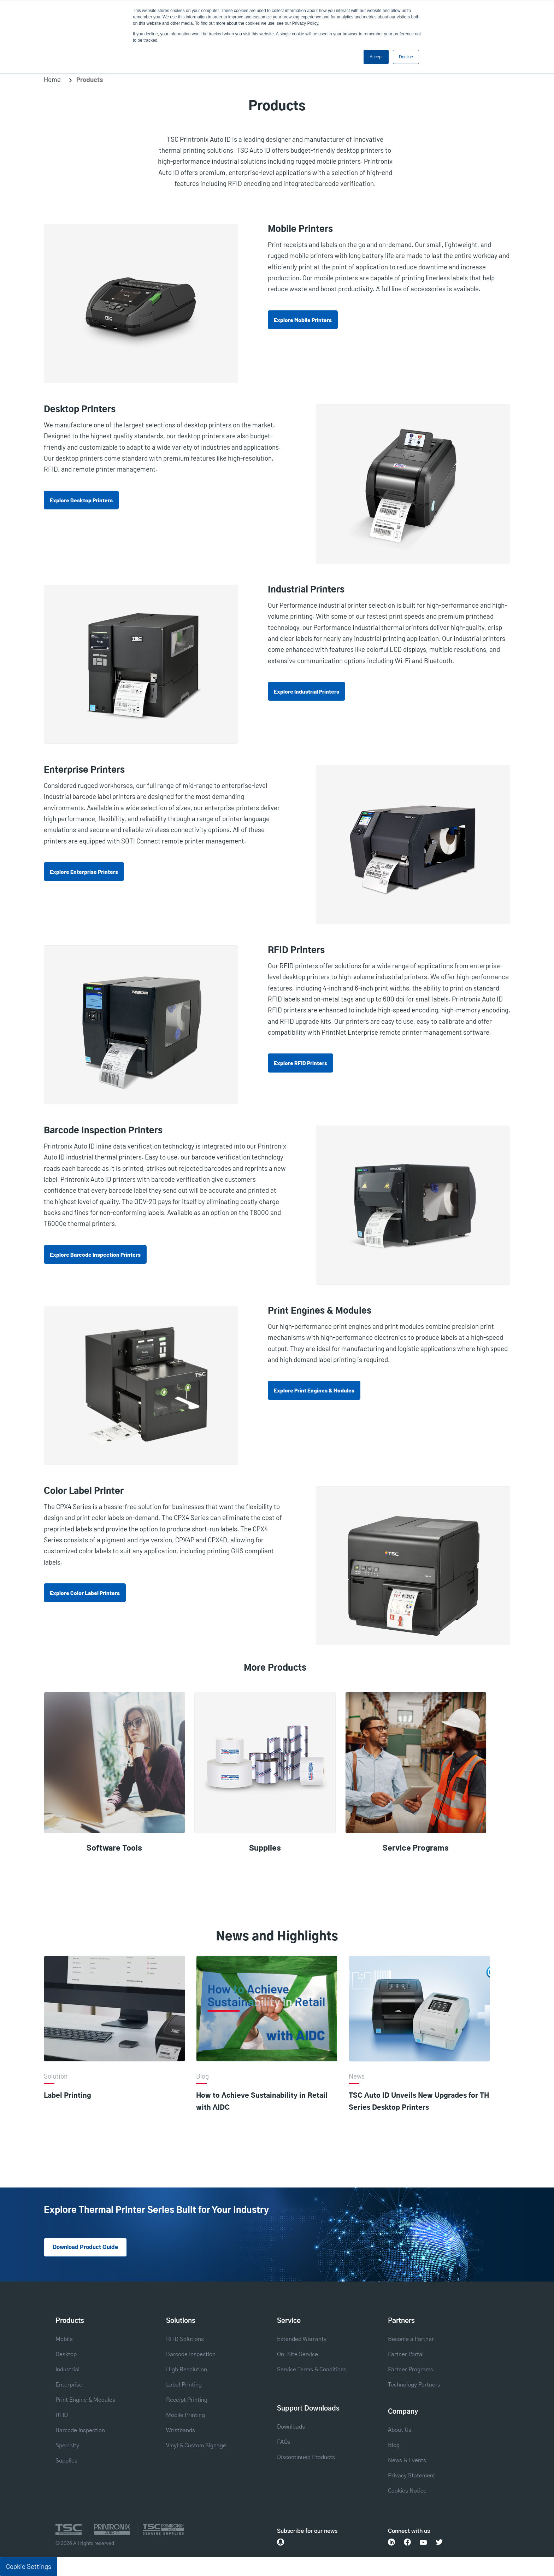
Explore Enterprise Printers (84, 871)
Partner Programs (410, 2370)
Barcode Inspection (80, 2431)
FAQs (283, 2442)
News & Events (407, 2461)
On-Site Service (297, 2355)
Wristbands (180, 2431)
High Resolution (186, 2370)
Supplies (66, 2461)
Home (52, 79)
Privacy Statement (411, 2476)
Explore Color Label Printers (85, 1592)
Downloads (291, 2427)
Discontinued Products (306, 2457)
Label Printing (67, 2095)
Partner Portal (406, 2355)
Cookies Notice (407, 2491)
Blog (394, 2445)
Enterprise (68, 2385)
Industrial (67, 2370)
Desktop (66, 2355)
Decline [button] (406, 56)
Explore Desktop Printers (81, 500)
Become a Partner (411, 2339)
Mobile (64, 2339)
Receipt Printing (186, 2400)
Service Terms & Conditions (312, 2370)
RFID (61, 2415)
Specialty (67, 2446)
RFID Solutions (185, 2339)
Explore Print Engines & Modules (314, 1390)
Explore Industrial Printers (306, 691)
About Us (399, 2430)
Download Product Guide (88, 2247)
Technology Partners (414, 2385)
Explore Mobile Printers (303, 319)
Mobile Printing (185, 2415)
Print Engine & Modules (85, 2400)
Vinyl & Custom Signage (196, 2446)
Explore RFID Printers (300, 1062)
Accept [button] (376, 56)
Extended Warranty (301, 2339)
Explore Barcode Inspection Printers (95, 1254)
